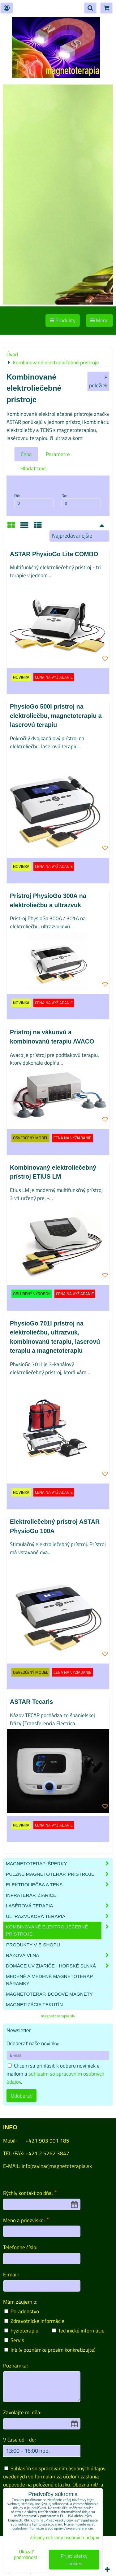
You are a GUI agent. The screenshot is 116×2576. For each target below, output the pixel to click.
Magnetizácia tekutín (34, 2004)
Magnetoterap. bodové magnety (49, 1994)
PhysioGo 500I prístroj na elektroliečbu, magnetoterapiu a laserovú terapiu (56, 715)
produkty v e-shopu (33, 1944)
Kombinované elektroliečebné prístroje (59, 1930)
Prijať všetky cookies (74, 2559)
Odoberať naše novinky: (32, 2043)
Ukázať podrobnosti (26, 2554)
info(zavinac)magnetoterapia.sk (57, 2166)
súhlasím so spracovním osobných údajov (55, 2077)
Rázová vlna (59, 1955)
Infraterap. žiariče (31, 1895)
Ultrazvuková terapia (59, 1916)
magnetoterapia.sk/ (58, 2016)
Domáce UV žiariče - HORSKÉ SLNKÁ (59, 1966)
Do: (81, 500)
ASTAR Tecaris (31, 1701)
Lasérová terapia (59, 1906)
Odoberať (21, 2095)
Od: (34, 500)
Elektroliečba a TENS (59, 1884)
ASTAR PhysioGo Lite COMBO (54, 554)
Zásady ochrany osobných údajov (64, 2537)
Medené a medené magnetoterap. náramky (50, 1980)
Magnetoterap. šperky (59, 1863)
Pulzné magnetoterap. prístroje (59, 1874)
